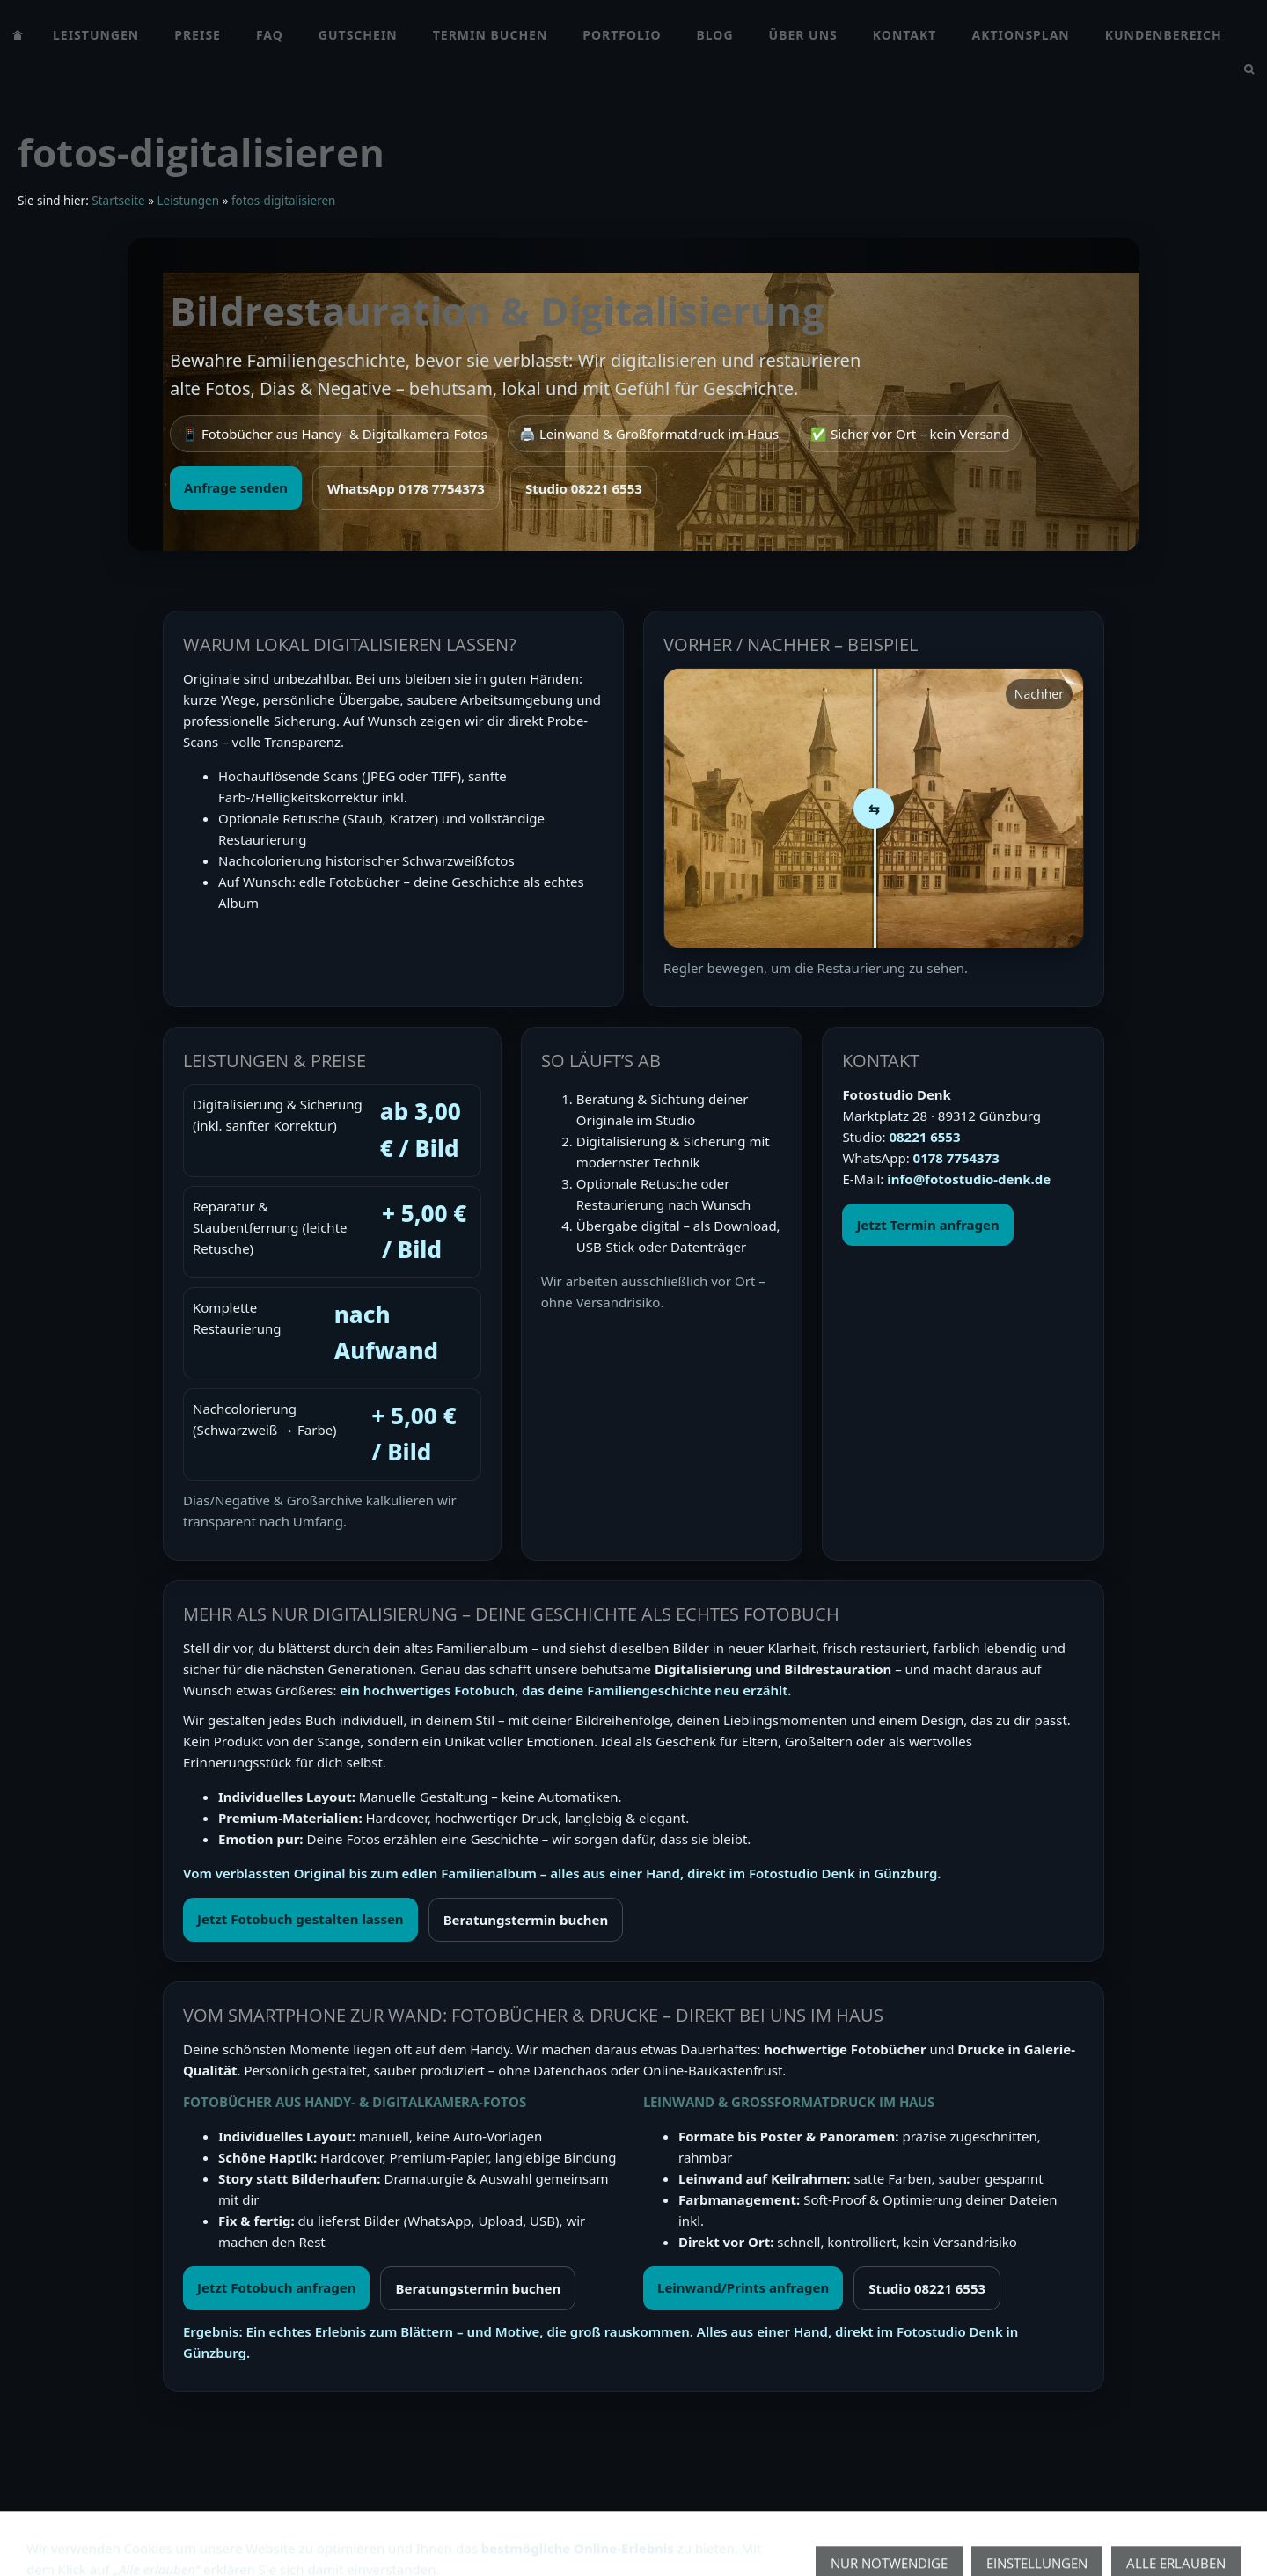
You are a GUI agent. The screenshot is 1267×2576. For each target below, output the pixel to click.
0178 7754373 (956, 1158)
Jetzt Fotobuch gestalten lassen (300, 1919)
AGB (31, 2534)
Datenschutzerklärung (131, 2534)
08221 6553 (924, 1136)
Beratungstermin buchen (526, 1919)
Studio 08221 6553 (583, 488)
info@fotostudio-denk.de (969, 1179)
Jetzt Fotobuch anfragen (276, 2287)
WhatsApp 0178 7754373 (406, 488)
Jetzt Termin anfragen (927, 1224)
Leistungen (188, 201)
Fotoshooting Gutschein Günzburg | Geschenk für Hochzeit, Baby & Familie (579, 2534)
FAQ (317, 2534)
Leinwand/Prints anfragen (743, 2287)
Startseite (118, 201)
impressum (252, 2534)
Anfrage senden (236, 487)
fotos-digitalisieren (283, 201)
